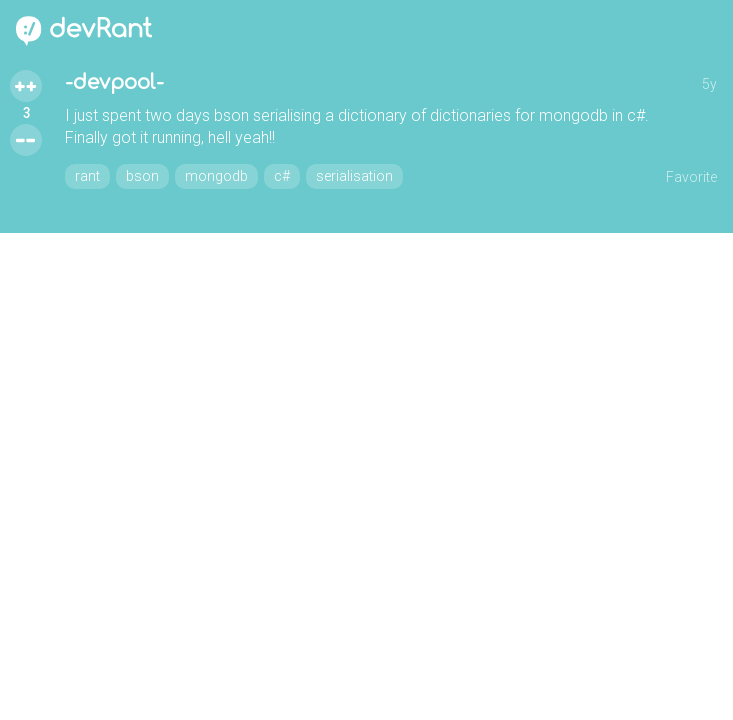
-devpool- (114, 82)
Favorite (691, 177)
